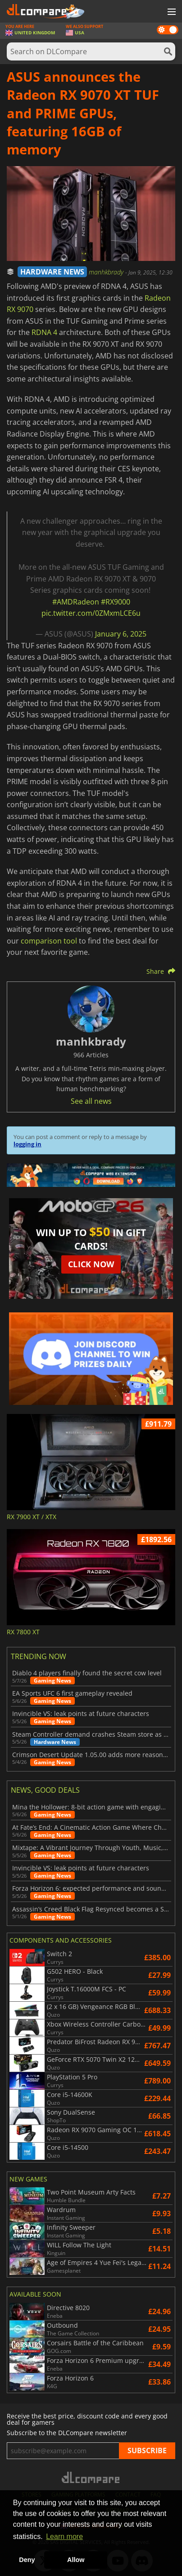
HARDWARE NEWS (52, 272)
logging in (27, 1144)
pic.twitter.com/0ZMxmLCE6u (91, 613)
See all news (91, 1101)
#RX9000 (115, 602)
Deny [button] (27, 2559)
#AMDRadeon (75, 602)
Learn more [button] (64, 2536)
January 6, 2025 (120, 634)
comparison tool (49, 941)
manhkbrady (107, 272)
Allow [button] (75, 2559)
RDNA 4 (44, 332)
